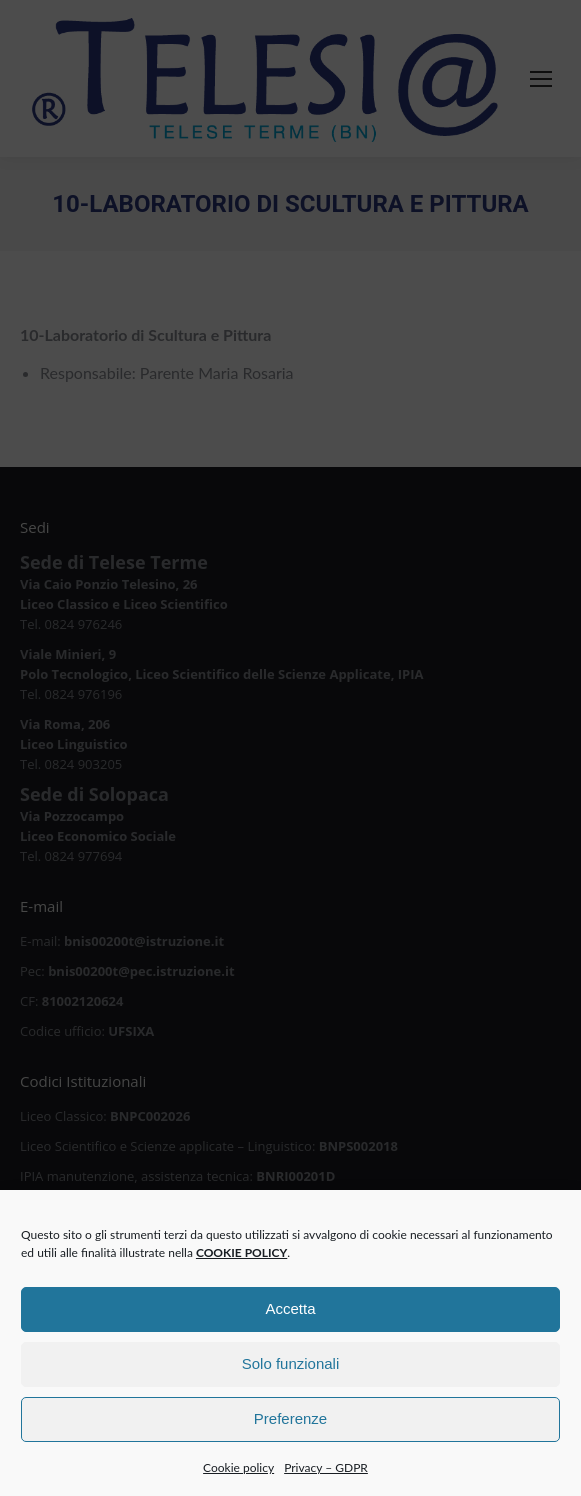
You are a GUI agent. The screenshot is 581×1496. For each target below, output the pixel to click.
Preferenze (290, 1426)
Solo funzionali (291, 1371)
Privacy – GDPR (326, 1475)
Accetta (290, 1316)
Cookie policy (238, 1475)
